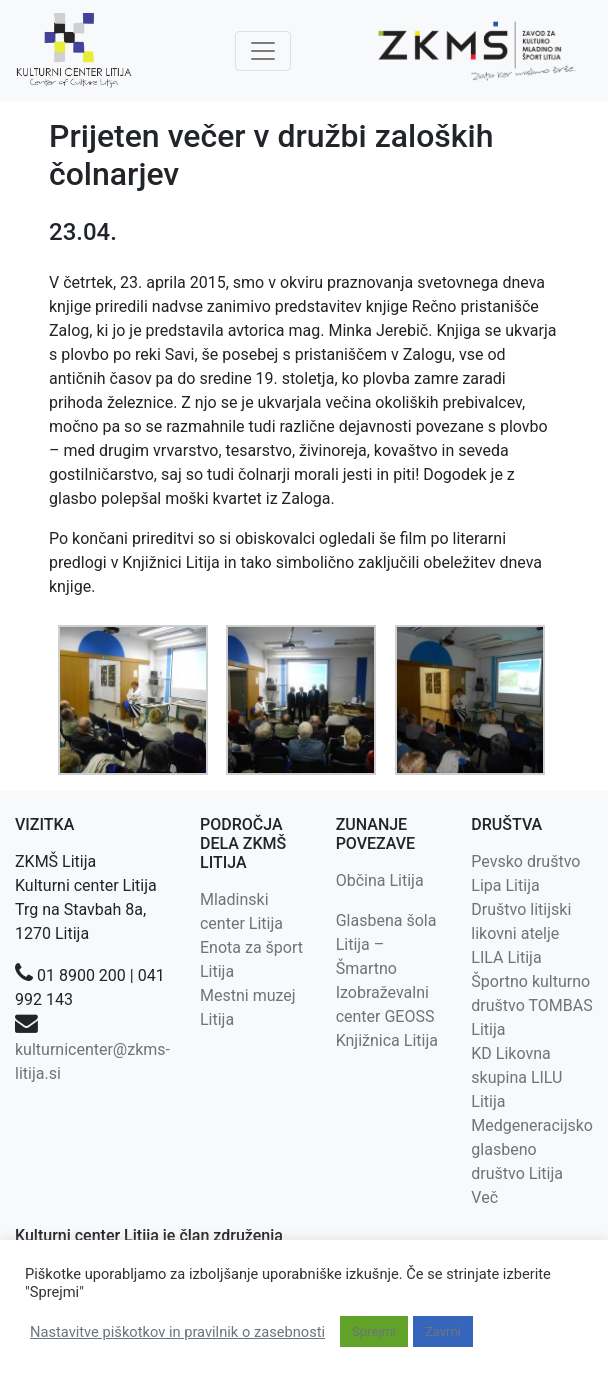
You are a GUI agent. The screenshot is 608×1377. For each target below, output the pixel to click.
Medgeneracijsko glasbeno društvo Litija (532, 1149)
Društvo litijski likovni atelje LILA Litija (521, 933)
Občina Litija (380, 880)
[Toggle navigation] (263, 51)
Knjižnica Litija (387, 1040)
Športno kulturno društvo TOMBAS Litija (531, 1005)
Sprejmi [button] (374, 1331)
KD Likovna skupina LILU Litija (516, 1077)
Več (484, 1197)
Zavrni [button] (443, 1331)
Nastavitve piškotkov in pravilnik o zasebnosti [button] (177, 1332)
